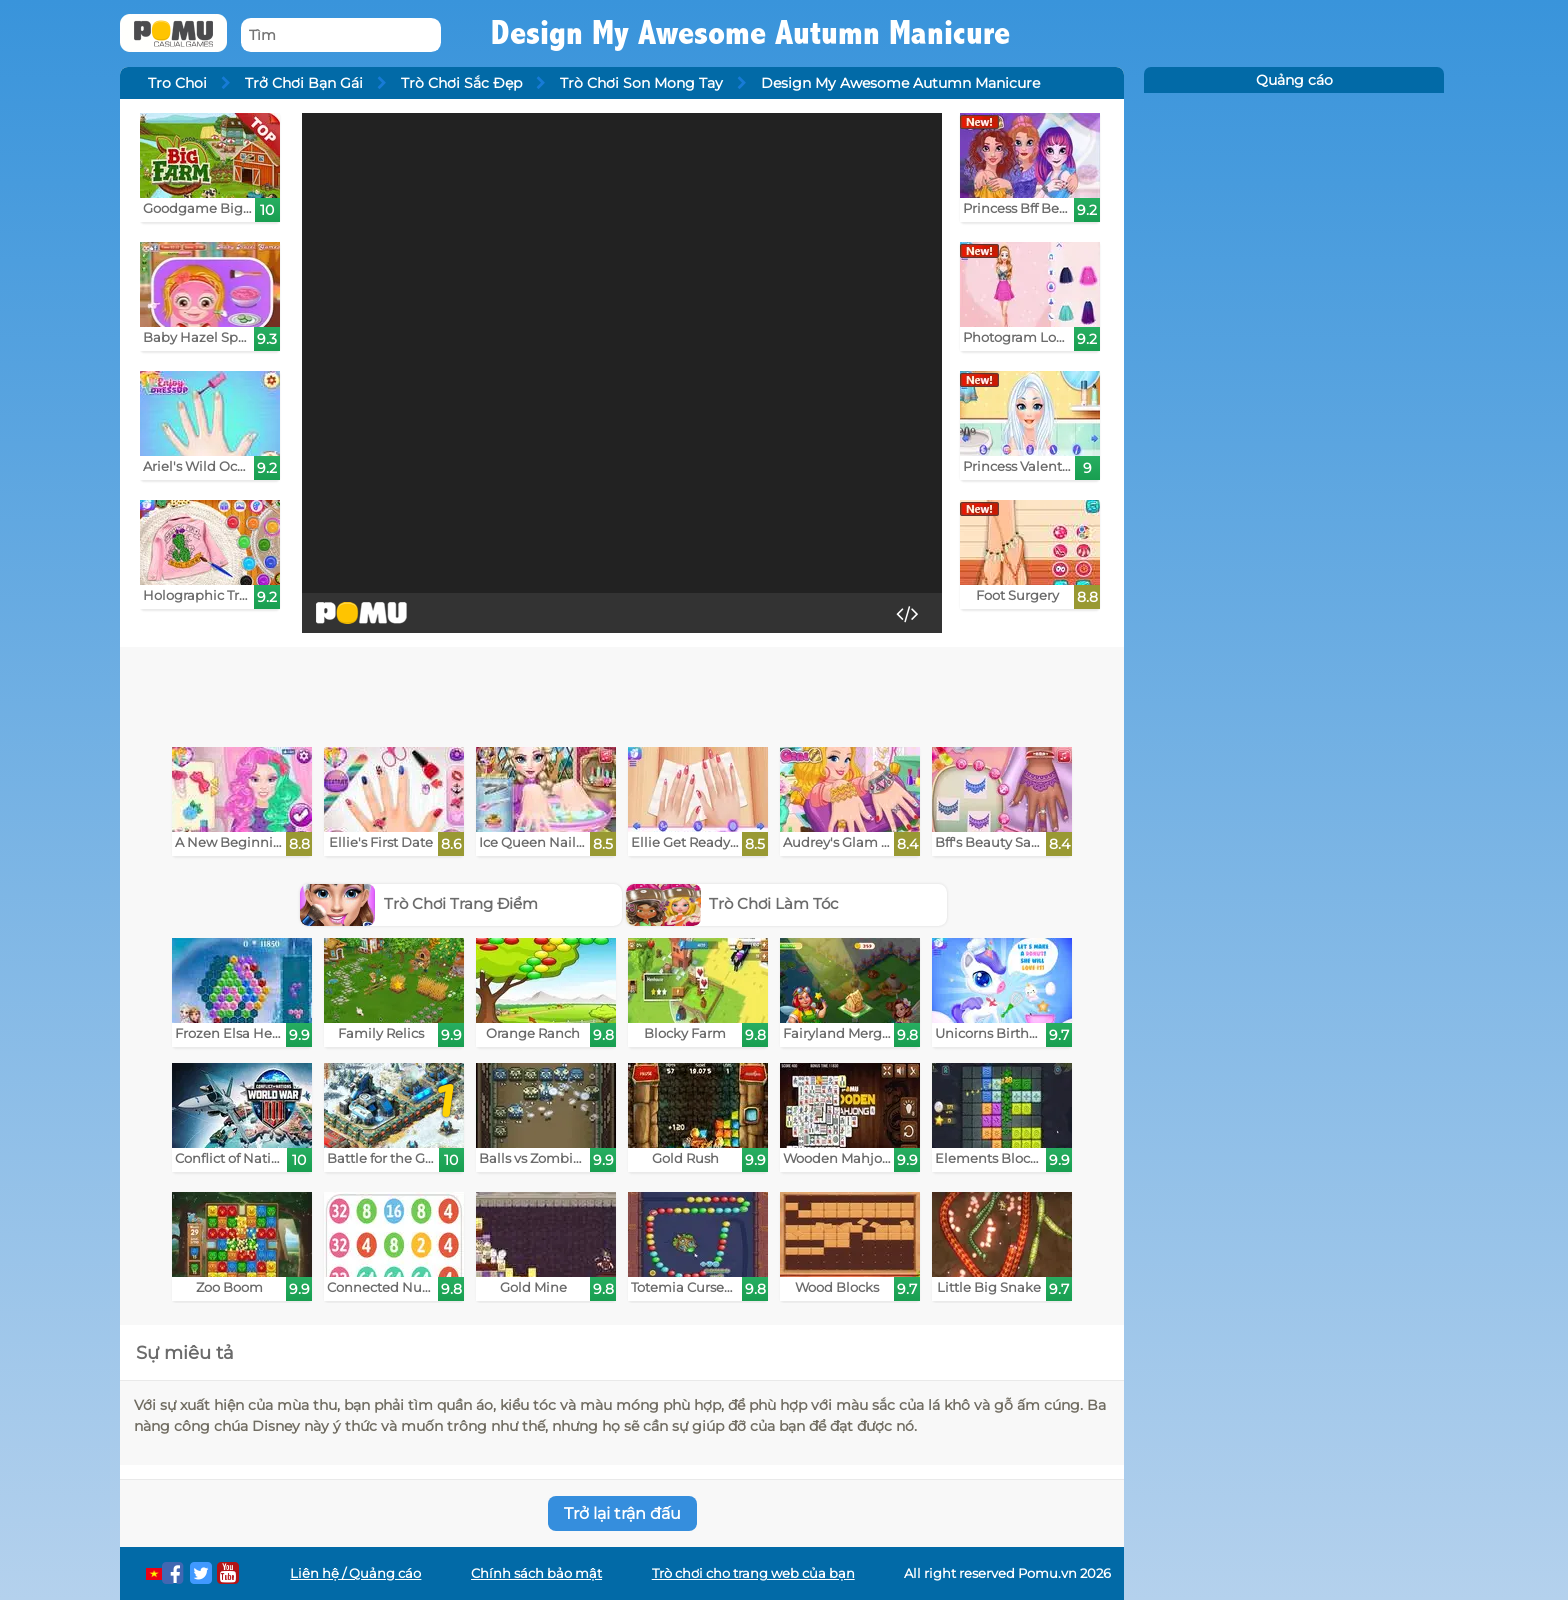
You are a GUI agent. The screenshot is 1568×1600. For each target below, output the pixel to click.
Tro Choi (177, 83)
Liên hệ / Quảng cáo (355, 1573)
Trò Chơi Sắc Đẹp (461, 83)
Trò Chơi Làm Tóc (732, 903)
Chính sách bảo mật (536, 1573)
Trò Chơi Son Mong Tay (641, 83)
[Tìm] (341, 35)
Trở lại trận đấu (622, 1513)
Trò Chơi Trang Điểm (419, 903)
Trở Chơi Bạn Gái (304, 83)
